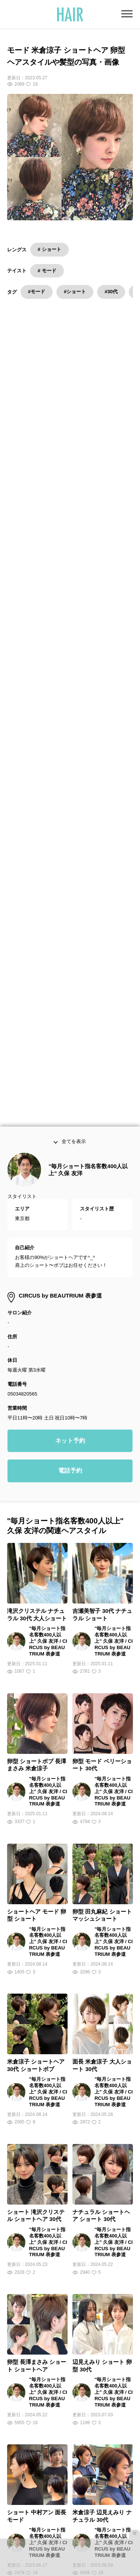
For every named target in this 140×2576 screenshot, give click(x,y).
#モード (36, 291)
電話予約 (70, 944)
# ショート (49, 249)
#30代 (111, 291)
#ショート (75, 291)
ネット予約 (70, 914)
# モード (47, 270)
